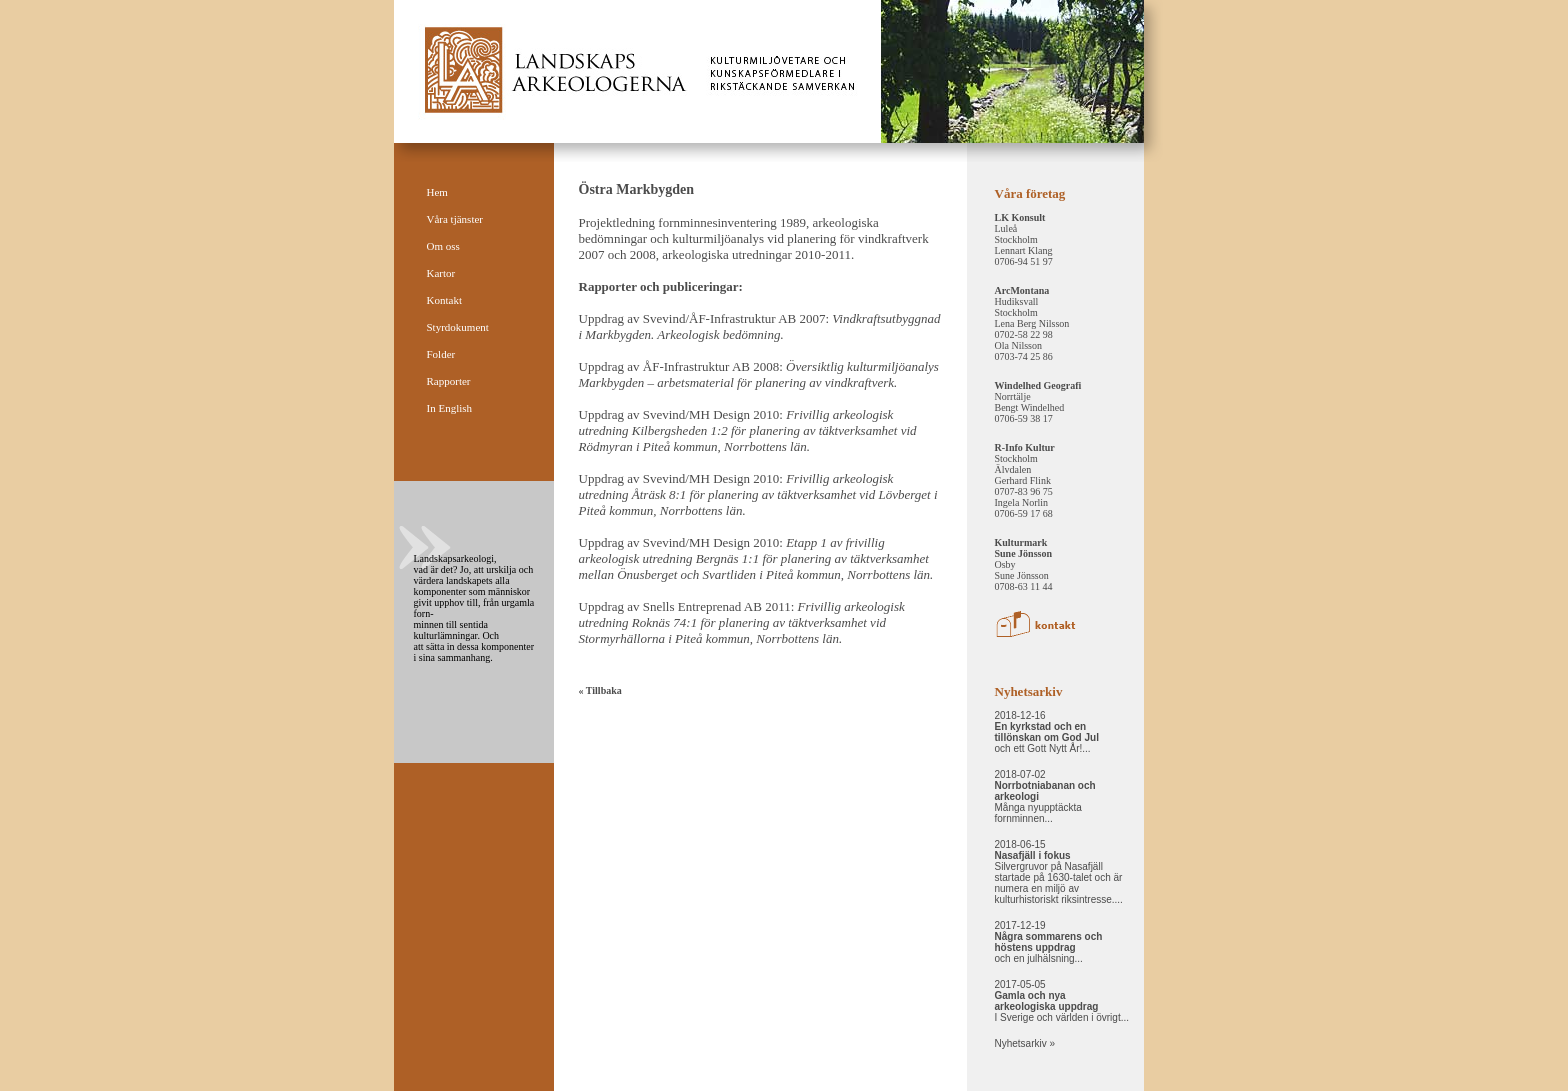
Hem (437, 192)
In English (450, 408)
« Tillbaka (600, 690)
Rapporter (449, 381)
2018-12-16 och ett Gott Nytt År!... (1047, 732)
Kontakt (444, 300)
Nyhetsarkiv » (1025, 1043)
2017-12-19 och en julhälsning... (1049, 942)
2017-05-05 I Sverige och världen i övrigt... (1062, 1001)
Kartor (441, 273)
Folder (441, 354)
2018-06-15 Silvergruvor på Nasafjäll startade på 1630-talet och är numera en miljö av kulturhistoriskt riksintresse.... (1059, 872)
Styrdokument (458, 327)
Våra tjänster (455, 219)
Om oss (443, 246)
